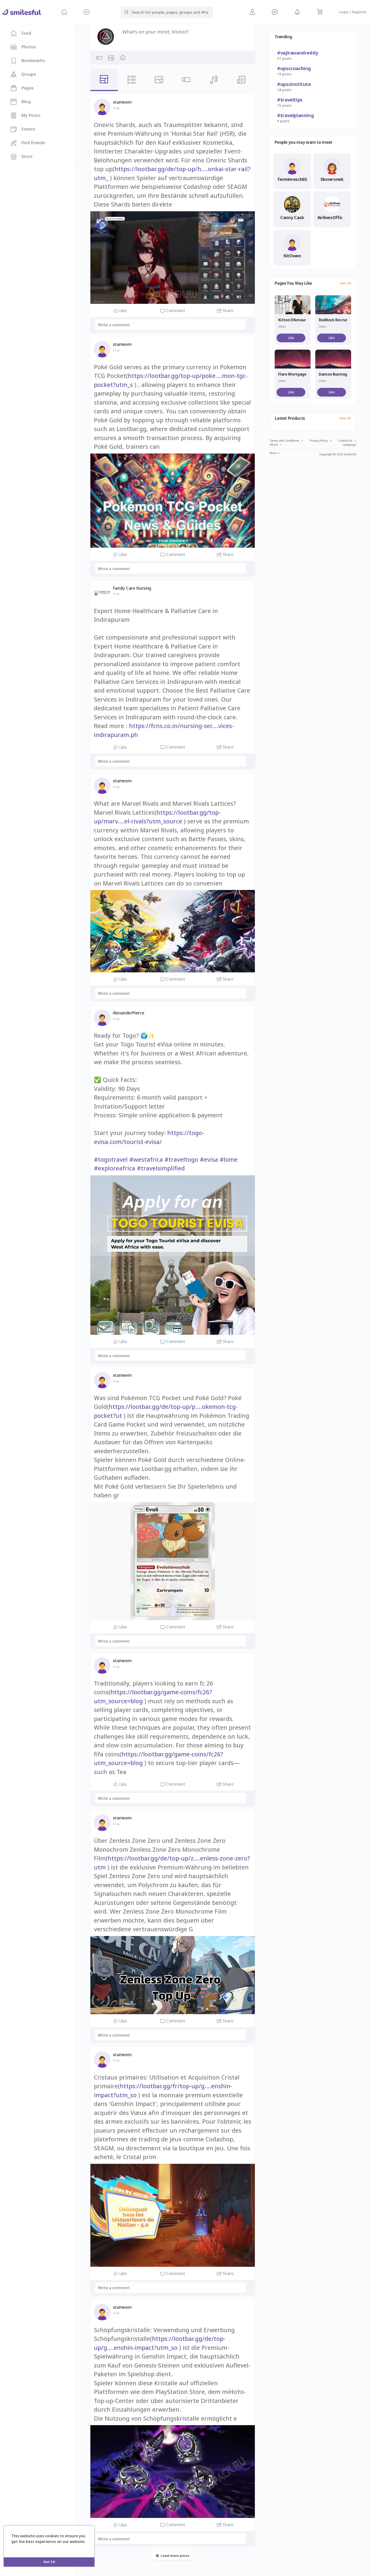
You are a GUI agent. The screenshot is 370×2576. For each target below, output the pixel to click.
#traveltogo (181, 1159)
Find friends (28, 143)
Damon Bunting (333, 374)
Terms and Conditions (284, 440)
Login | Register (352, 12)
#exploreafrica (114, 1168)
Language (349, 445)
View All (345, 283)
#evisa (209, 1159)
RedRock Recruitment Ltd (342, 320)
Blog (20, 102)
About (274, 444)
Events (23, 129)
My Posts (26, 115)
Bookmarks (28, 61)
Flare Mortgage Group (298, 374)
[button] (86, 12)
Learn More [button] (22, 2548)
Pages (22, 88)
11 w (116, 108)
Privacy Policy (319, 440)
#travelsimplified (161, 1168)
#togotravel (111, 1159)
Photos (23, 47)
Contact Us (345, 440)
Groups (23, 74)
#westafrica (146, 1159)
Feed (21, 33)
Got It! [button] (49, 2561)
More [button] (275, 453)
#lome (229, 1159)
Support (108, 2571)
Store (22, 156)
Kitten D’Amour (292, 320)
